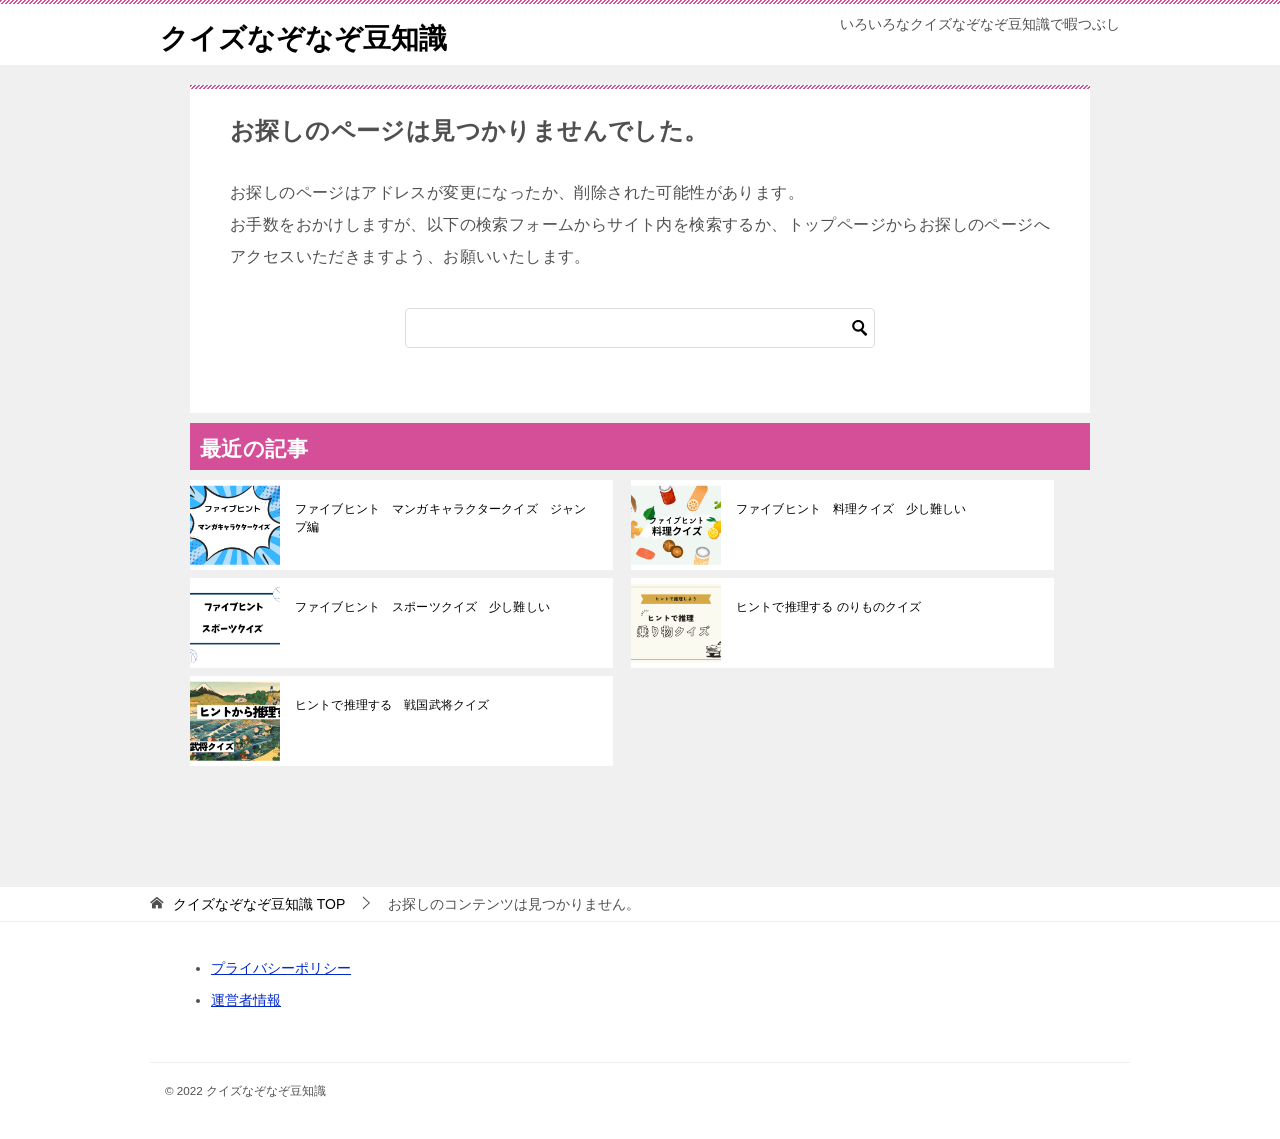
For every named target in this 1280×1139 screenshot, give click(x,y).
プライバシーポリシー (281, 968)
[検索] (640, 328)
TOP (259, 904)
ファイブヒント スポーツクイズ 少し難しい (421, 607)
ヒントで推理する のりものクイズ (827, 607)
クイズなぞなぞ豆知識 (313, 34)
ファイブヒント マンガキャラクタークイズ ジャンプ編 (445, 518)
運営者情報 (246, 1000)
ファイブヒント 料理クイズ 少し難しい (850, 509)
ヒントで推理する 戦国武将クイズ (391, 705)
